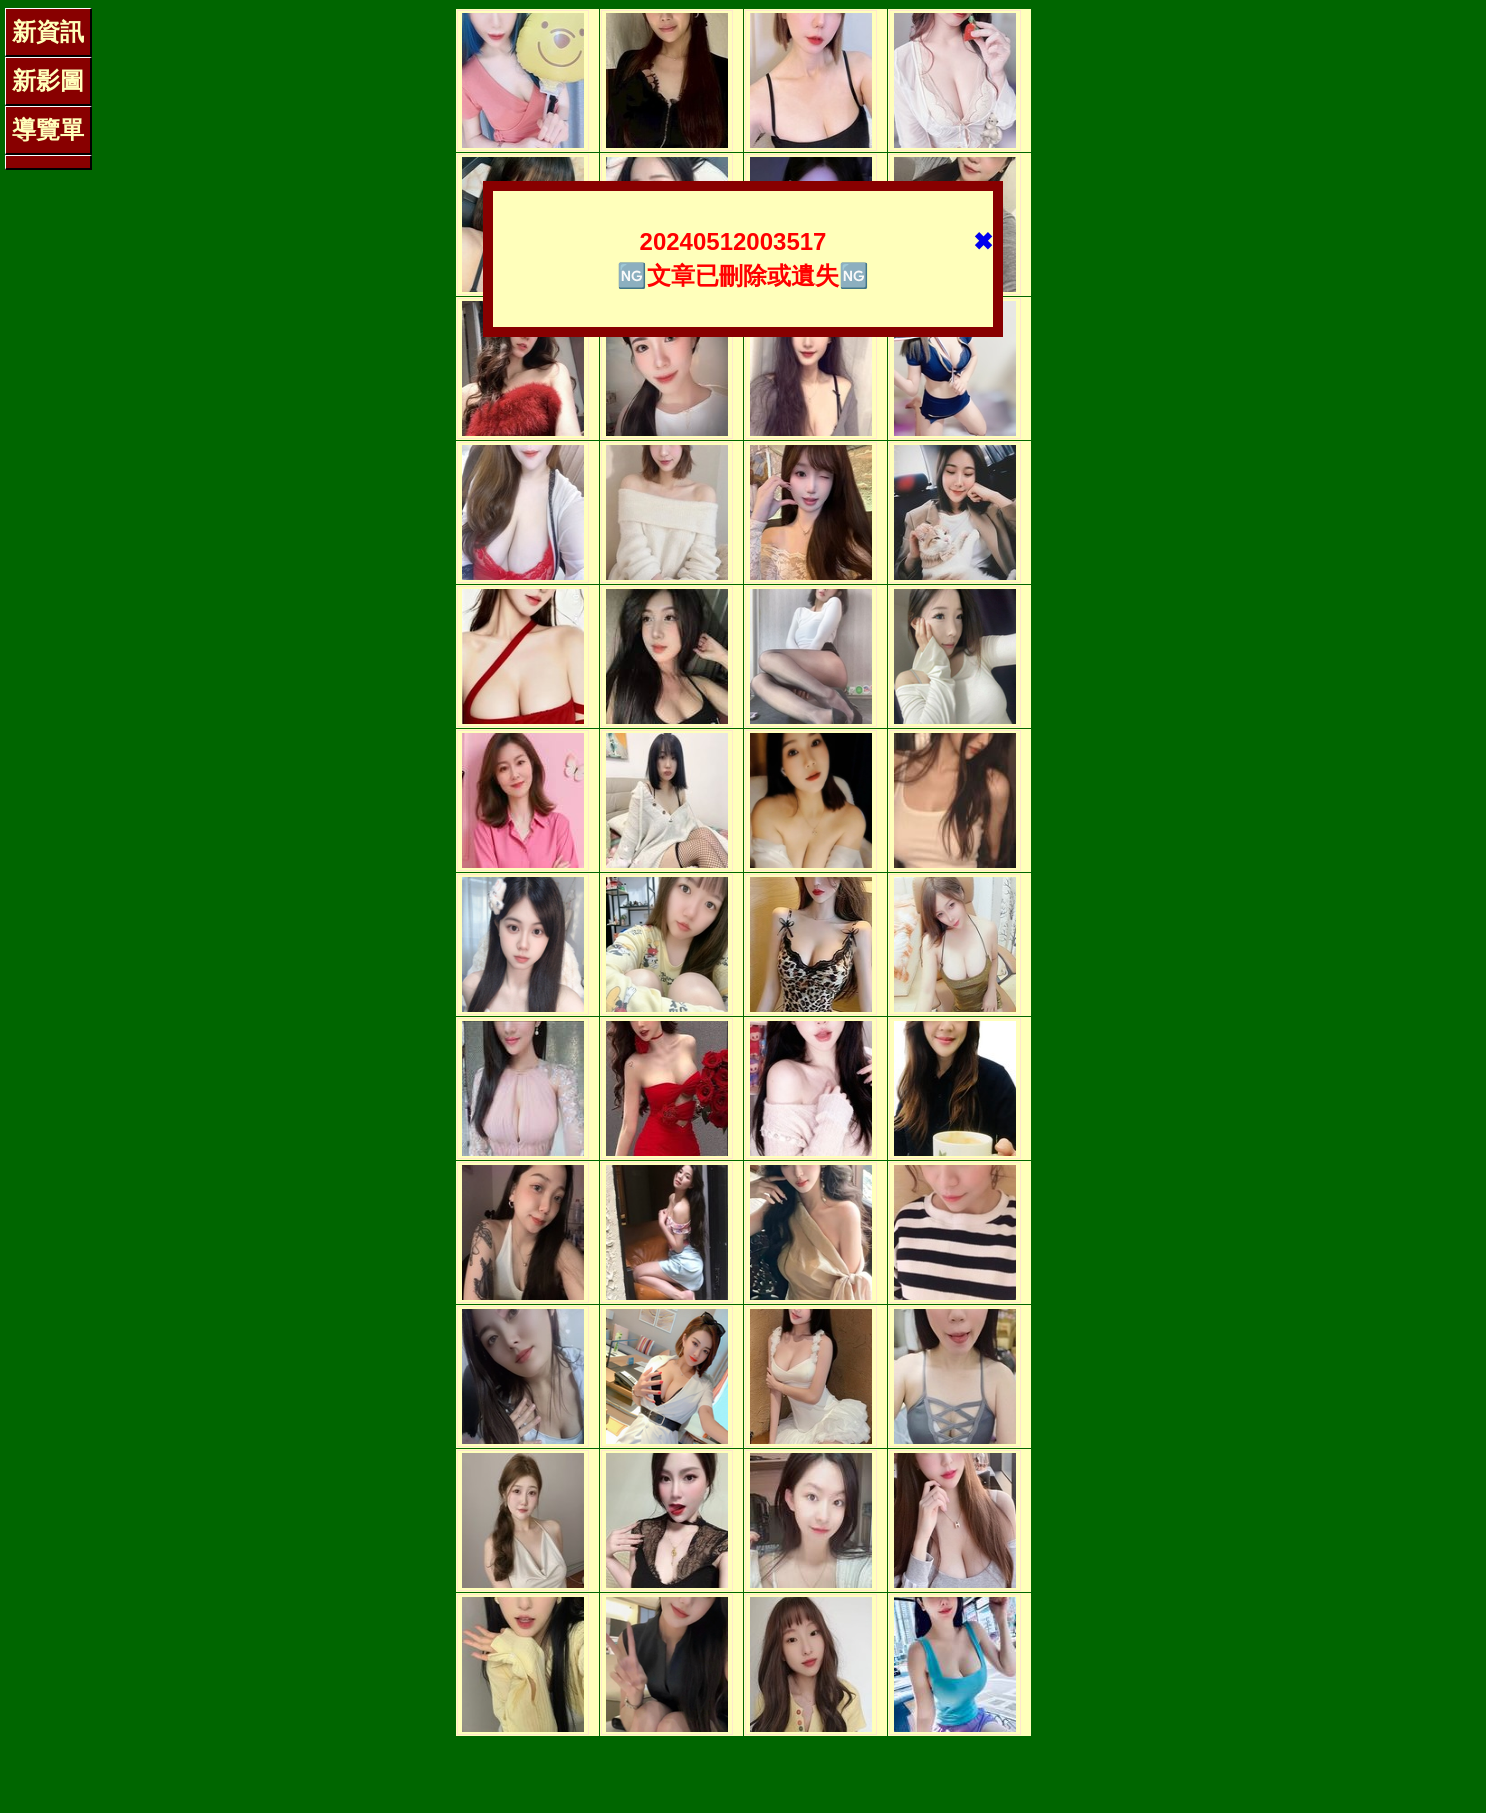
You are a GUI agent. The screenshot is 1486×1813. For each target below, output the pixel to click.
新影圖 (48, 80)
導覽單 (48, 129)
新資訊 (48, 31)
